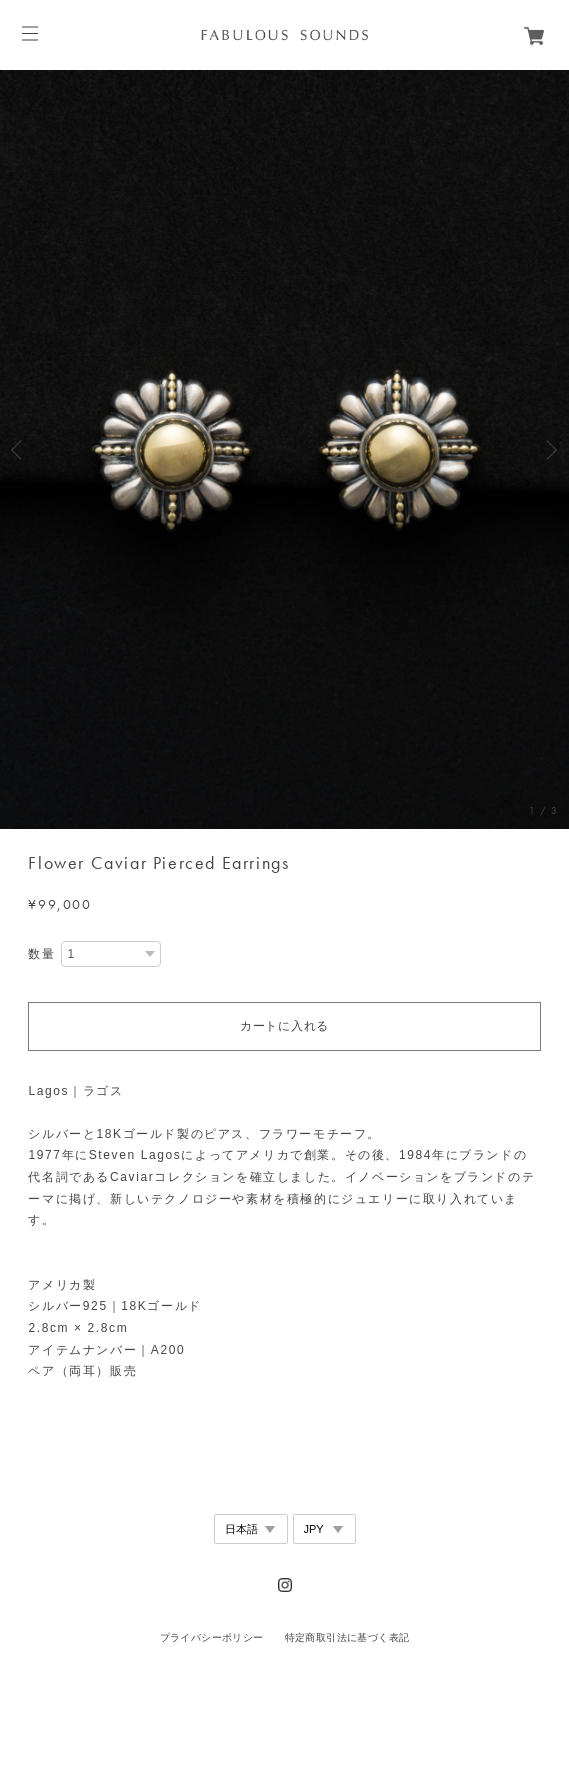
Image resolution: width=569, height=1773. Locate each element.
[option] (284, 449)
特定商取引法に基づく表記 (347, 1637)
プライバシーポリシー (212, 1637)
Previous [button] (20, 450)
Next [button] (549, 450)
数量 (41, 954)
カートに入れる (284, 1026)
